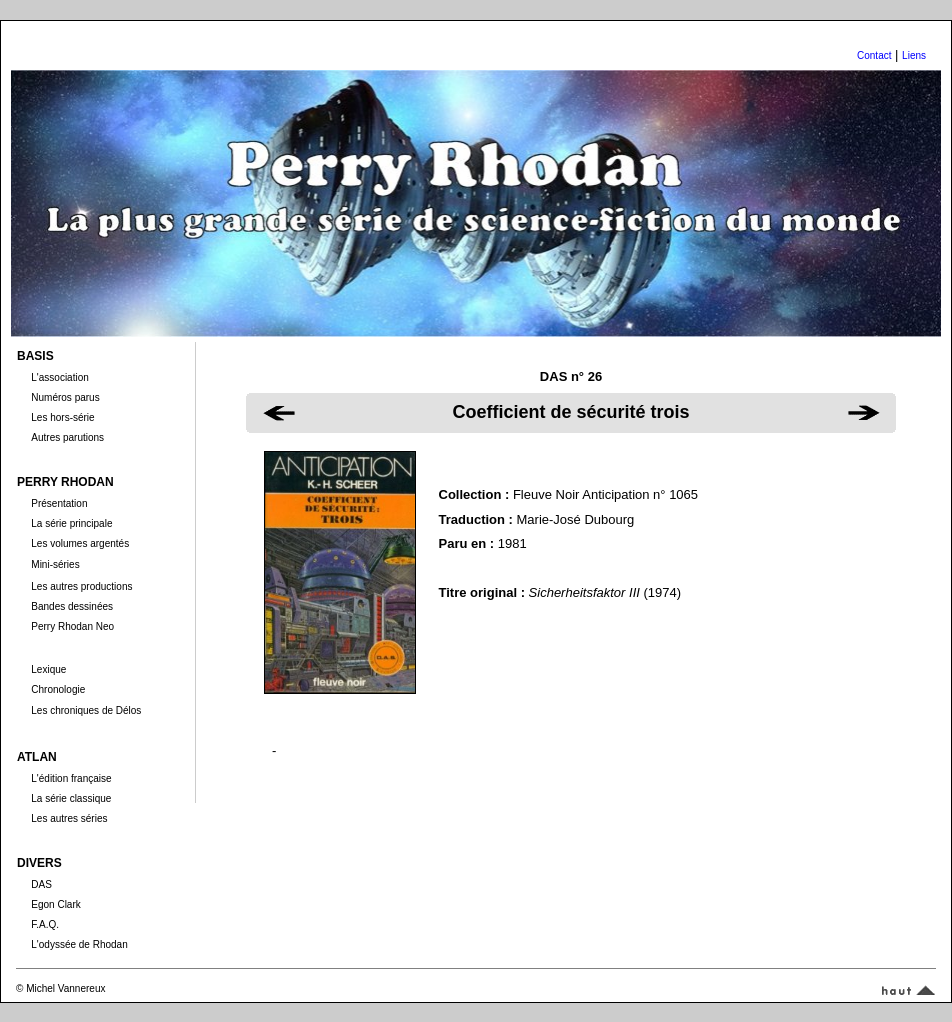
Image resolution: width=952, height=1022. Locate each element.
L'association (60, 377)
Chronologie (58, 689)
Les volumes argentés (80, 543)
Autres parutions (67, 437)
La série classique (71, 798)
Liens (914, 55)
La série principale (71, 523)
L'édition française (71, 778)
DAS (41, 884)
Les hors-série (62, 417)
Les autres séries (69, 818)
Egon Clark (55, 904)
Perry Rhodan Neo (72, 626)
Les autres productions (81, 586)
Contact (874, 55)
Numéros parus (65, 397)
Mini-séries (55, 564)
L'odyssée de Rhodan (79, 944)
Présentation (59, 503)
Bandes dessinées (72, 606)
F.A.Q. (45, 924)
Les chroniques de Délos (86, 710)
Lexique (48, 669)
